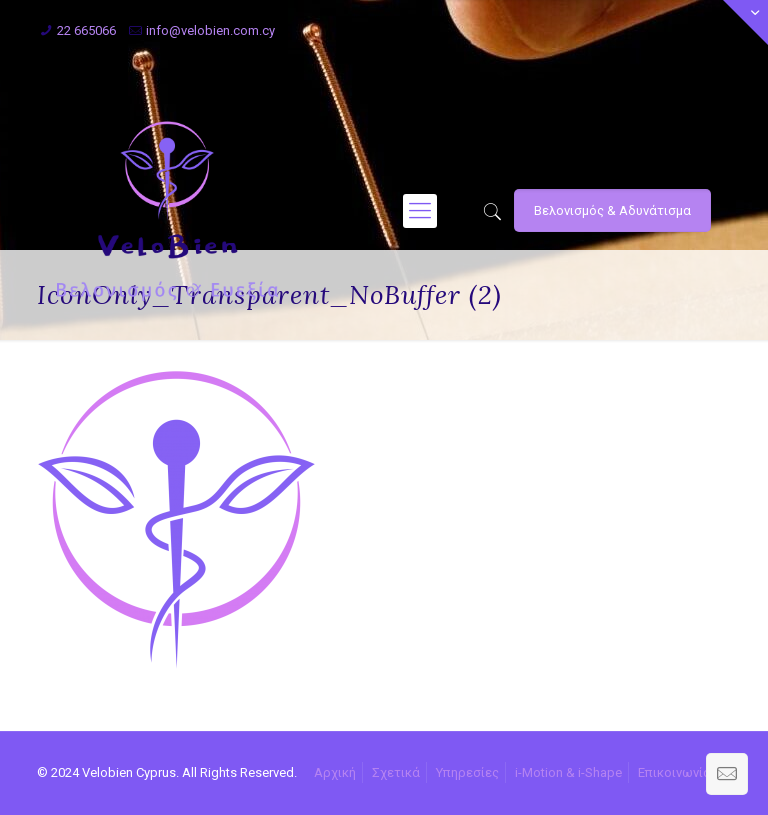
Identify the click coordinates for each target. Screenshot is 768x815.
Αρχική (335, 772)
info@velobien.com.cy (210, 30)
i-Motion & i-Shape (568, 772)
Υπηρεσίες (467, 772)
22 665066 (86, 30)
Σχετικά (396, 772)
